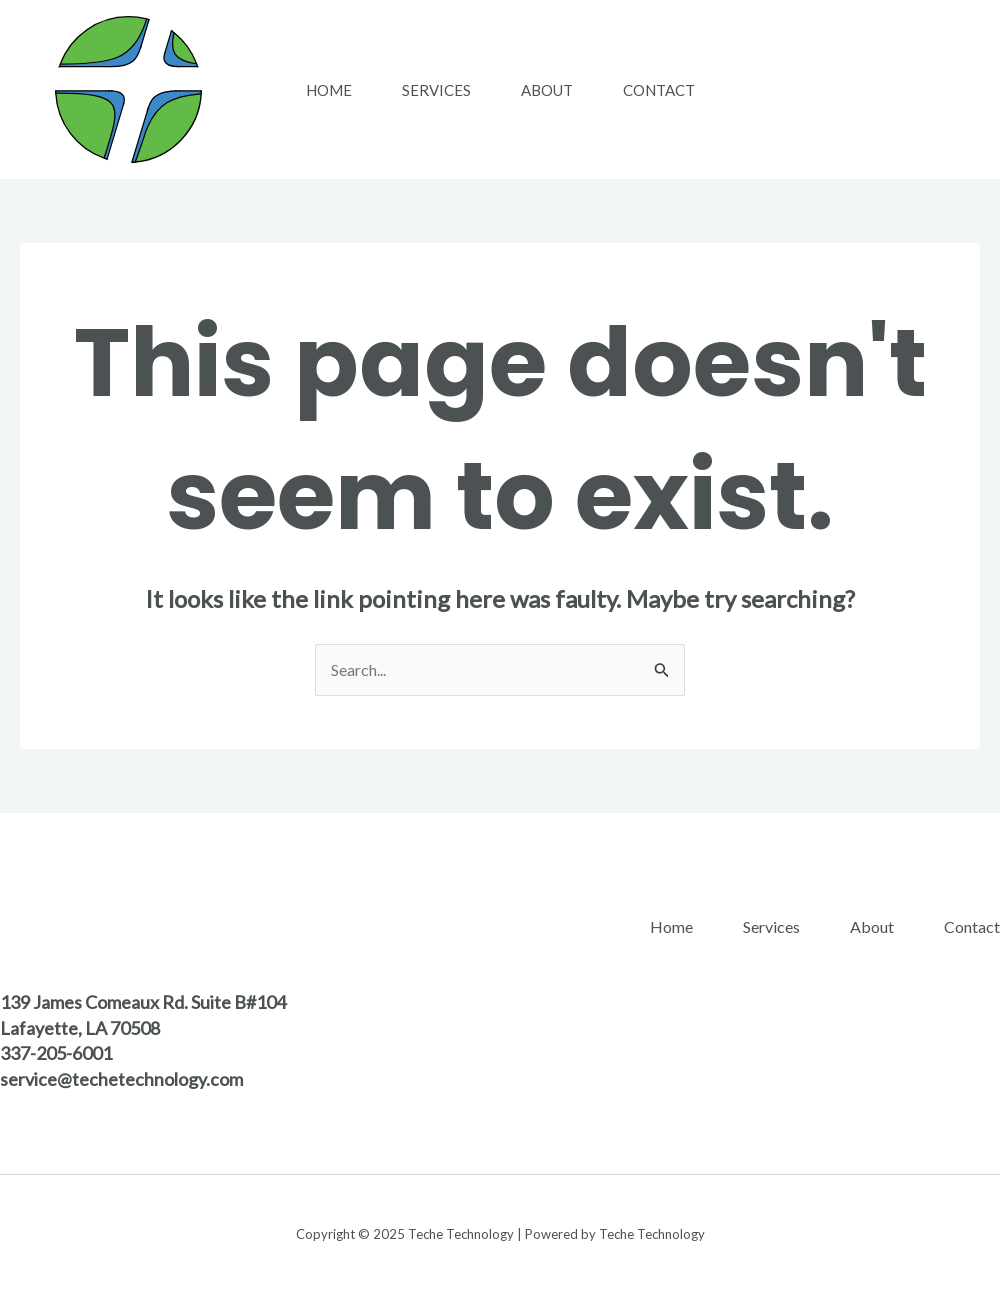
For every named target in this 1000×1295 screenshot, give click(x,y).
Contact (659, 90)
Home (329, 90)
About (547, 90)
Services (436, 90)
